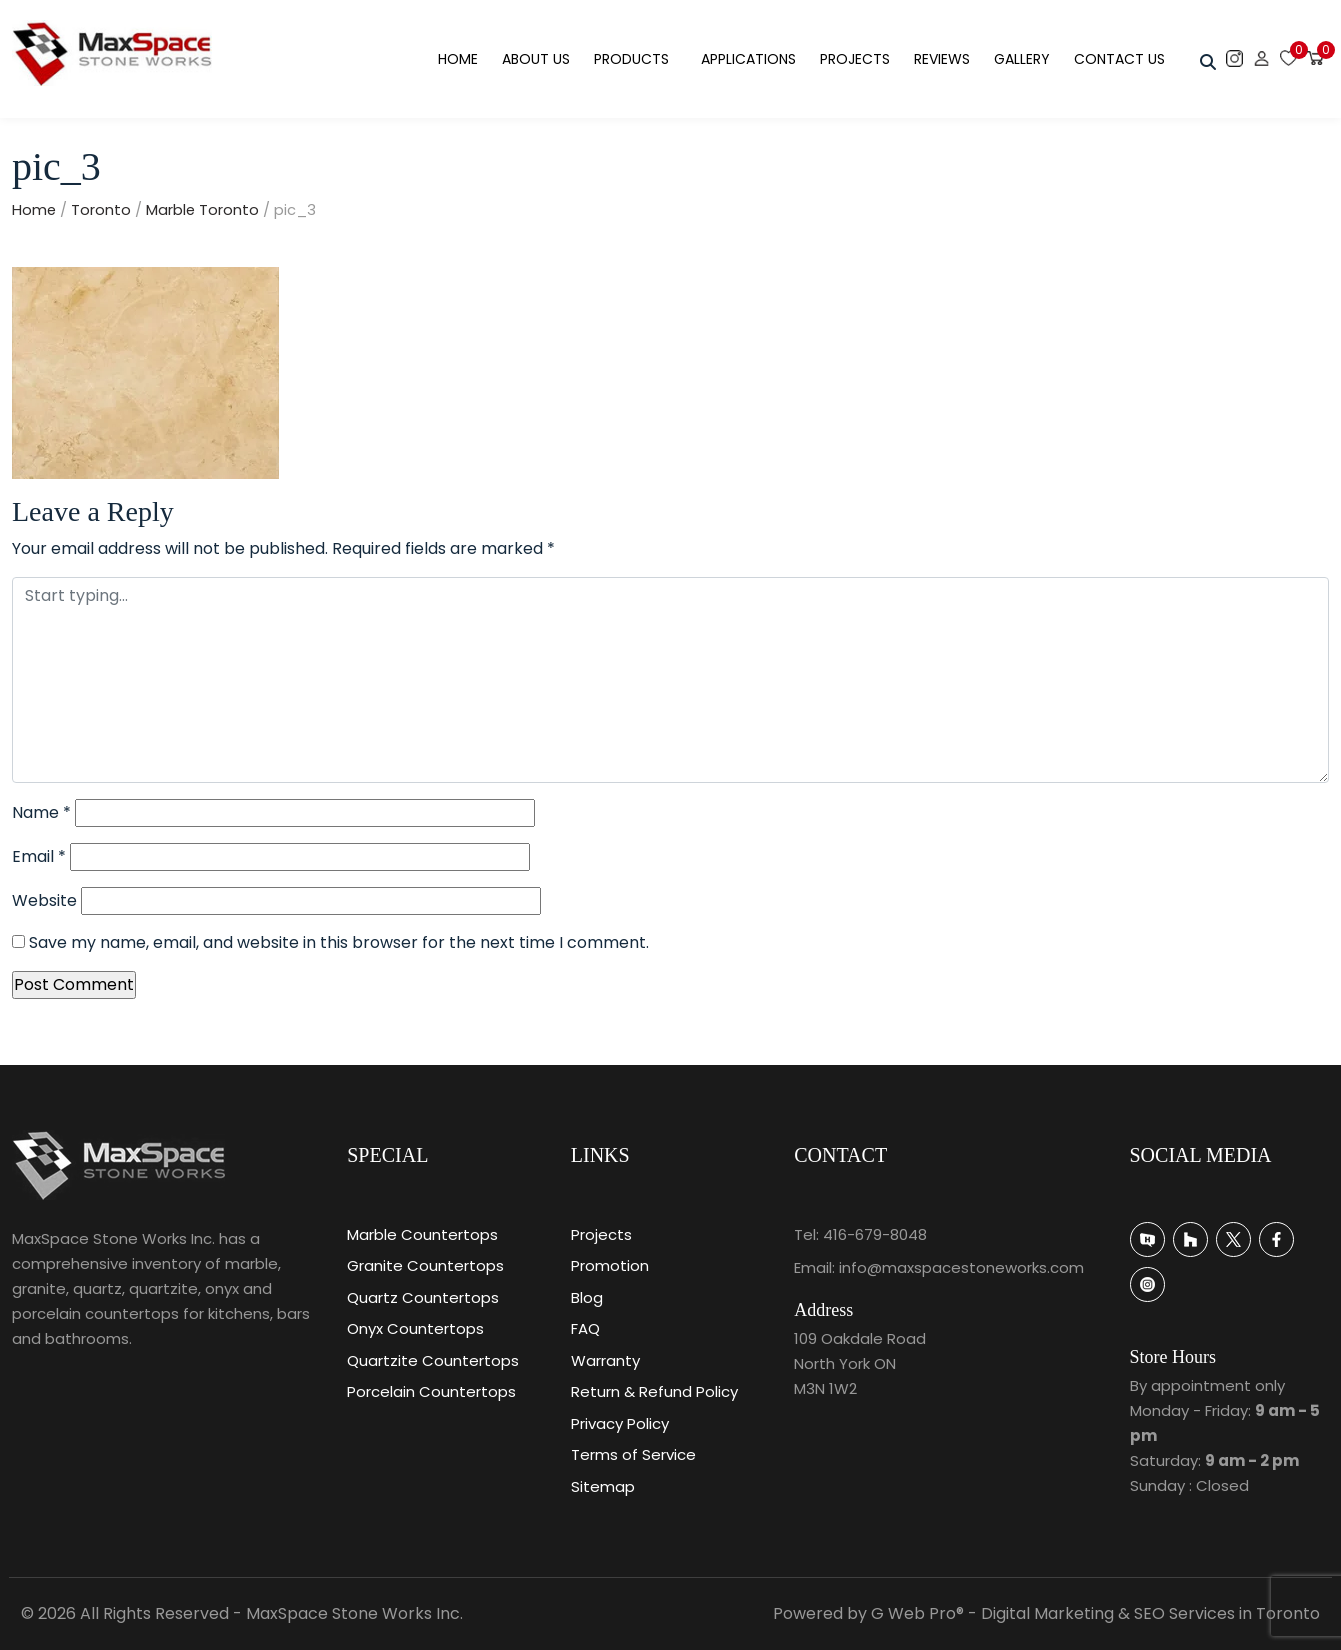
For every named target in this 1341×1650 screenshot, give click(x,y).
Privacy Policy (620, 1423)
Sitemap (603, 1486)
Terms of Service (633, 1454)
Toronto (101, 210)
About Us (536, 59)
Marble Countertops (422, 1234)
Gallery (1022, 59)
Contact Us (1119, 59)
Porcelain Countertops (431, 1391)
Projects (855, 59)
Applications (748, 59)
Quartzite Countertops (433, 1360)
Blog (587, 1297)
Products (631, 59)
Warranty (605, 1360)
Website (44, 900)
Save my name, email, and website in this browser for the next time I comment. (339, 942)
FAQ (585, 1328)
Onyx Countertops (415, 1328)
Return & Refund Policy (654, 1391)
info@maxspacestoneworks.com (961, 1267)
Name (41, 812)
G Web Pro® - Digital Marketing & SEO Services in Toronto (1095, 1613)
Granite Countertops (425, 1265)
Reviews (942, 59)
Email (39, 856)
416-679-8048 (875, 1234)
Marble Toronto (202, 210)
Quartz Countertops (423, 1297)
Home (458, 59)
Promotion (610, 1265)
